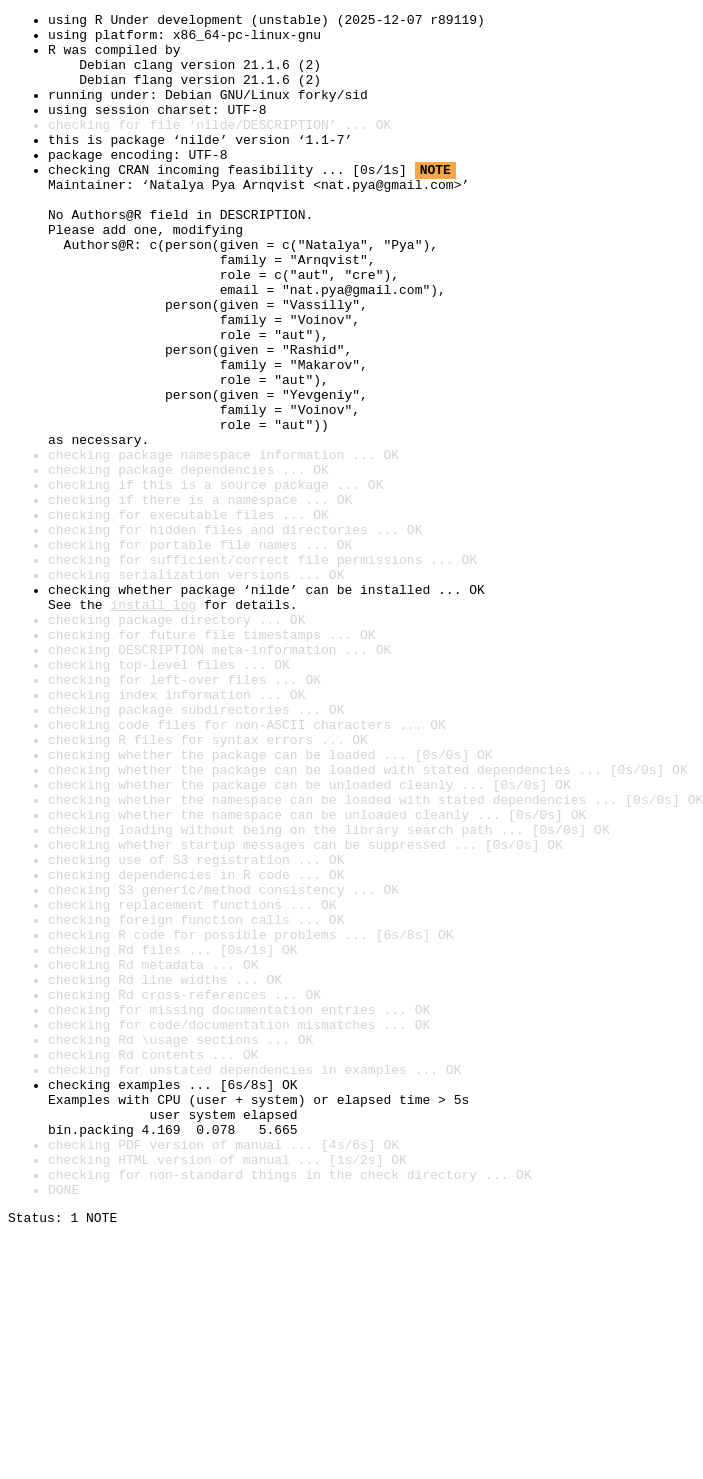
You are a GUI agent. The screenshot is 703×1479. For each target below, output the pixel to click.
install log (153, 724)
